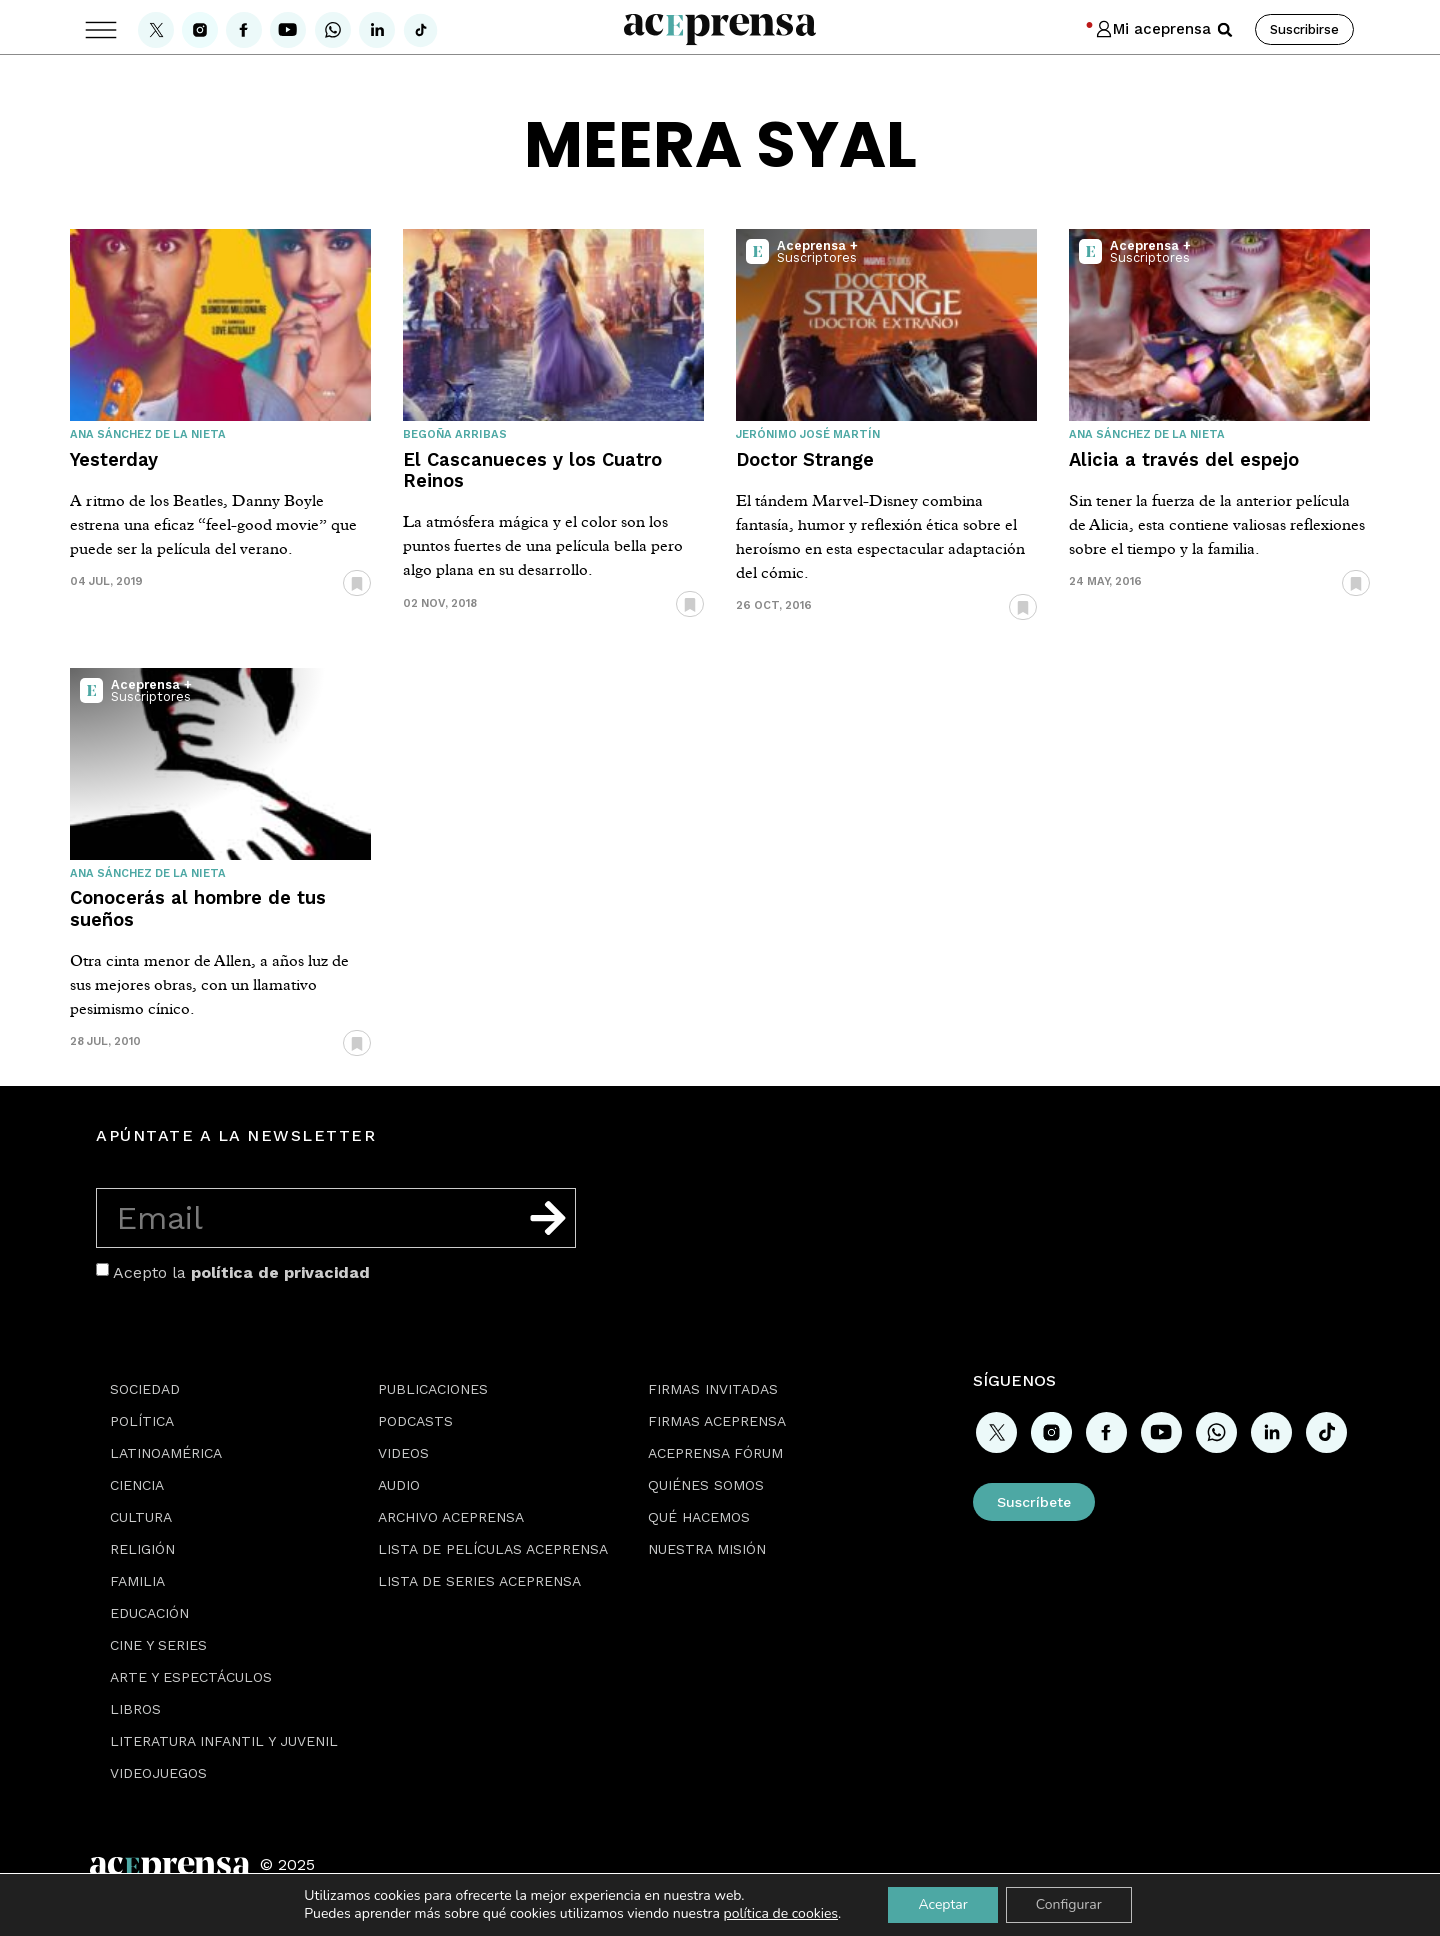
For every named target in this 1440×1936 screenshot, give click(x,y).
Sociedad (145, 1389)
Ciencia (137, 1485)
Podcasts (415, 1421)
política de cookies (781, 1913)
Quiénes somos (706, 1485)
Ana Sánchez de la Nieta (148, 434)
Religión (142, 1549)
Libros (135, 1709)
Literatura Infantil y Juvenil (224, 1741)
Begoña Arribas (455, 434)
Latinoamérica (166, 1453)
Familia (137, 1581)
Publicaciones (433, 1389)
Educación (149, 1613)
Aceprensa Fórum (715, 1453)
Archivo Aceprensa (451, 1517)
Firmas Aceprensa (717, 1421)
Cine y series (158, 1645)
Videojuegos (158, 1773)
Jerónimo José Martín (808, 434)
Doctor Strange (805, 459)
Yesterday (114, 459)
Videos (403, 1453)
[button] (1225, 30)
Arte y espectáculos (191, 1677)
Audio (399, 1485)
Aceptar (942, 1904)
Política (142, 1421)
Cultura (141, 1517)
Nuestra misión (707, 1549)
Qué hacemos (699, 1517)
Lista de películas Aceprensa (493, 1549)
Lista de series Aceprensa (479, 1581)
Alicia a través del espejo (1184, 459)
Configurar (1069, 1904)
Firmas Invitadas (713, 1389)
